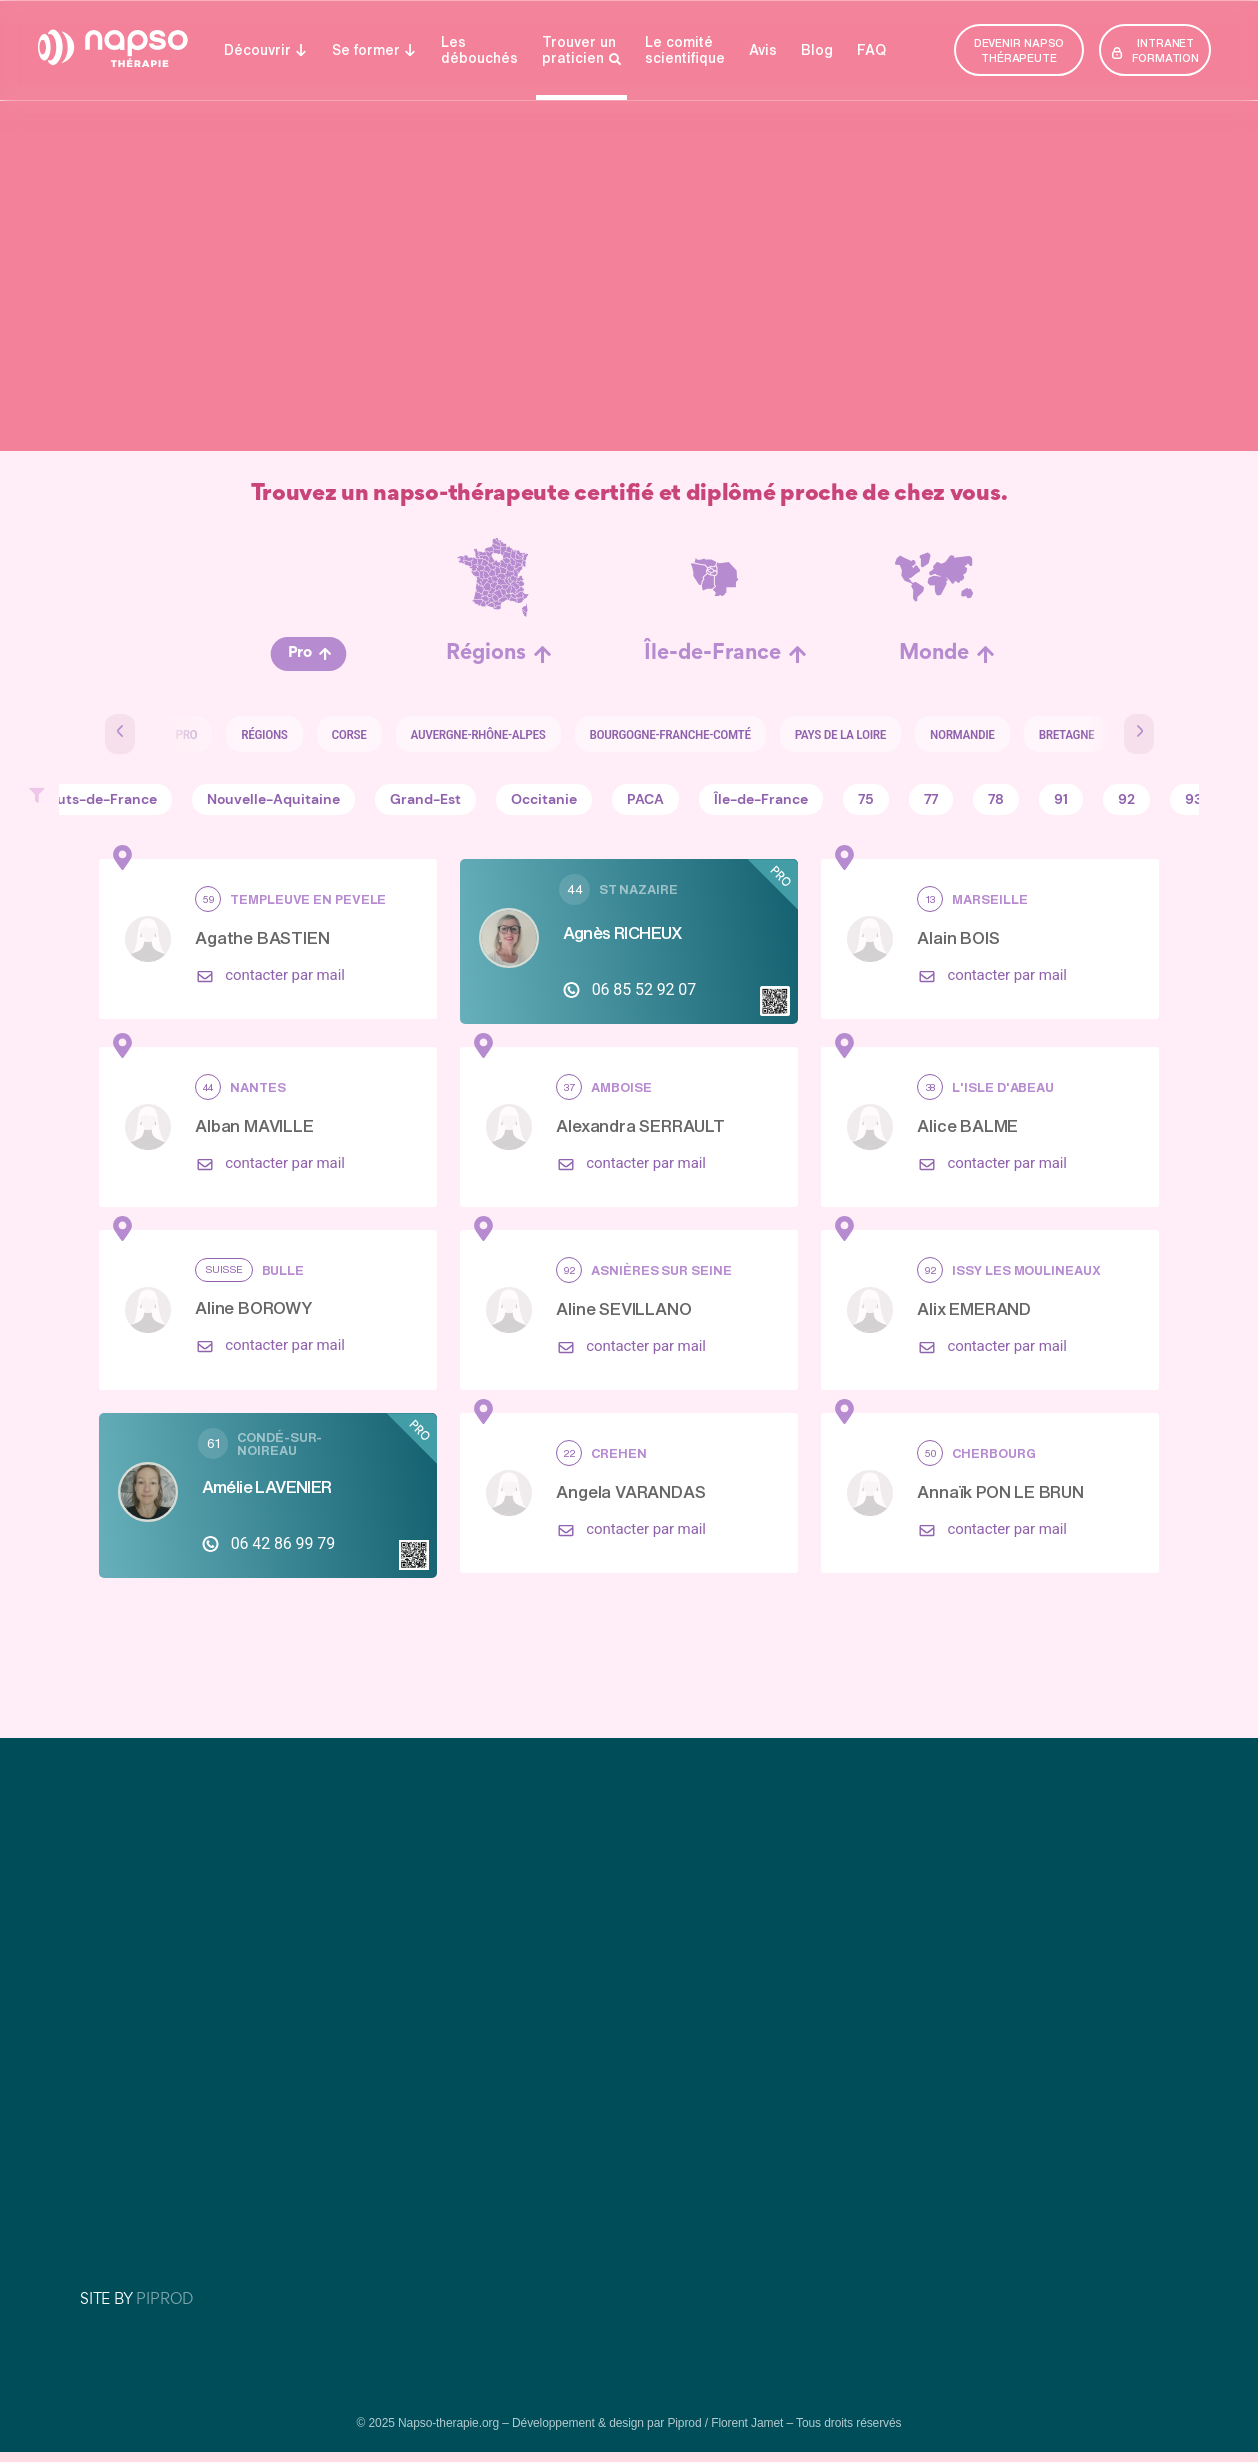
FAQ (871, 50)
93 (1193, 799)
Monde (934, 654)
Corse (333, 734)
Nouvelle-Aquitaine (273, 799)
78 (996, 799)
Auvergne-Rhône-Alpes (462, 734)
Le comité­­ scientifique (685, 50)
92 (1126, 799)
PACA (645, 799)
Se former (374, 50)
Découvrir (266, 50)
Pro (300, 654)
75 (866, 799)
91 (1061, 799)
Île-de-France (712, 654)
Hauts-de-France (98, 799)
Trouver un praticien (581, 50)
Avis (763, 50)
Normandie (946, 734)
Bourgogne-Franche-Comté (654, 734)
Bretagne (1051, 734)
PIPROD (164, 2298)
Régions (486, 654)
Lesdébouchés (479, 50)
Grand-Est (425, 799)
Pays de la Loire (824, 734)
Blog (817, 50)
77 (931, 799)
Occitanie (544, 799)
